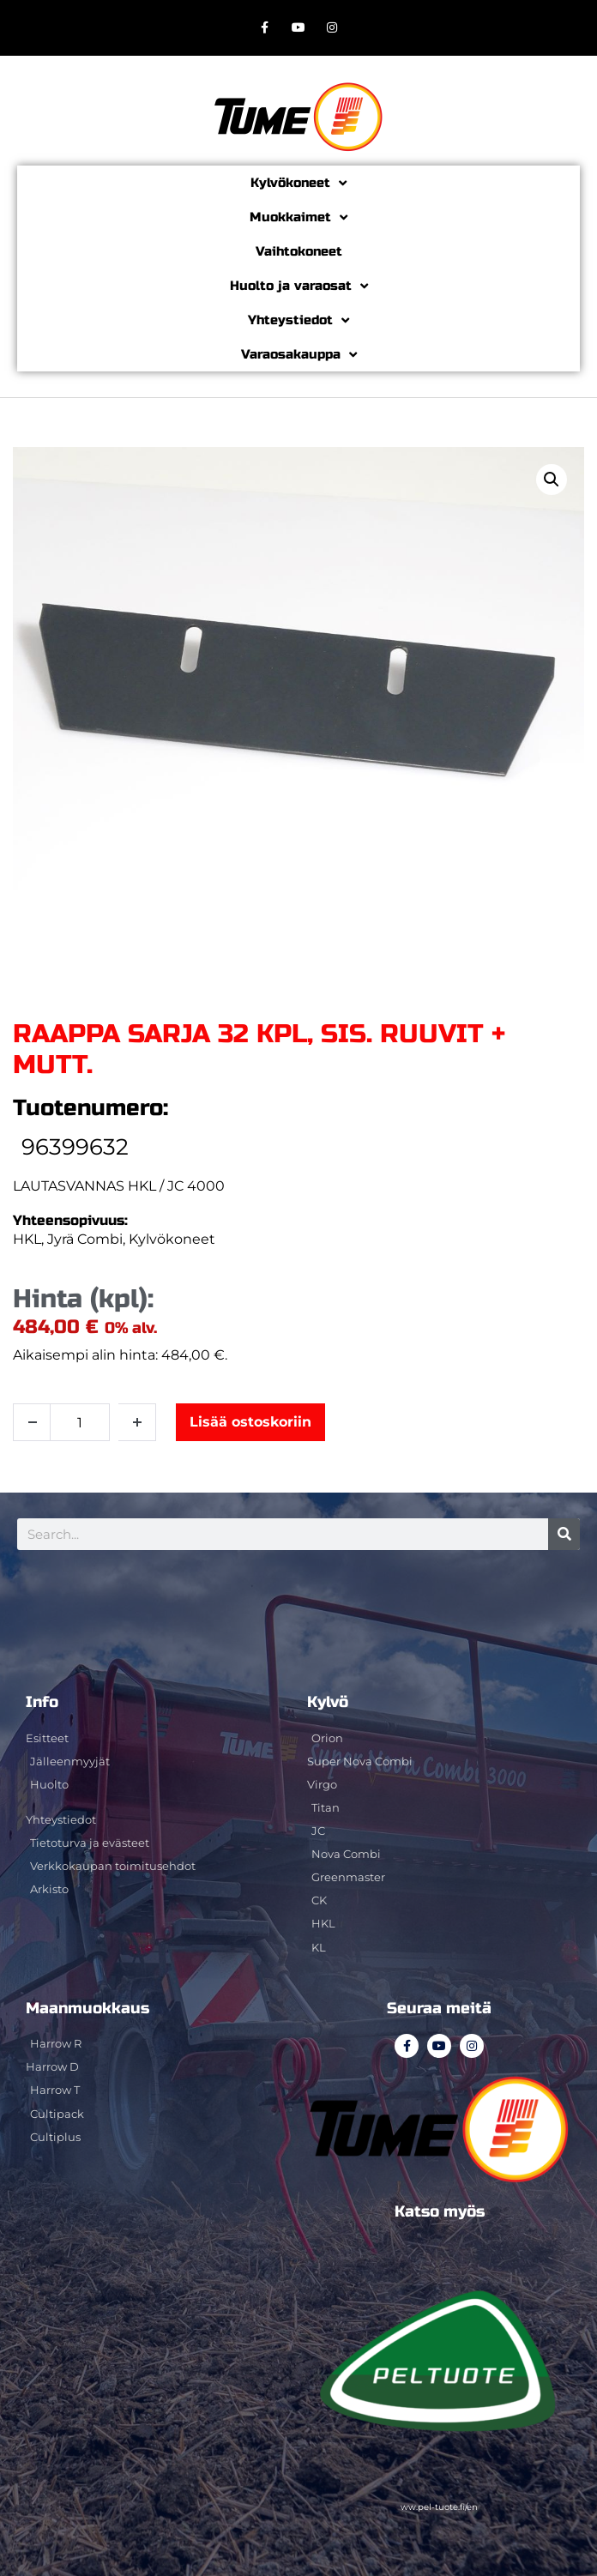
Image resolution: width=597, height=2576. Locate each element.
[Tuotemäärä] (80, 1422)
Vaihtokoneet (299, 251)
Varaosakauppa (299, 355)
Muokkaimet (298, 217)
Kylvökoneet (298, 183)
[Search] (564, 1534)
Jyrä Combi (85, 1239)
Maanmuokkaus (87, 2008)
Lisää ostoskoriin (250, 1422)
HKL (27, 1239)
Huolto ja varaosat (299, 286)
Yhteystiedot (298, 320)
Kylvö (327, 1701)
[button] (551, 479)
